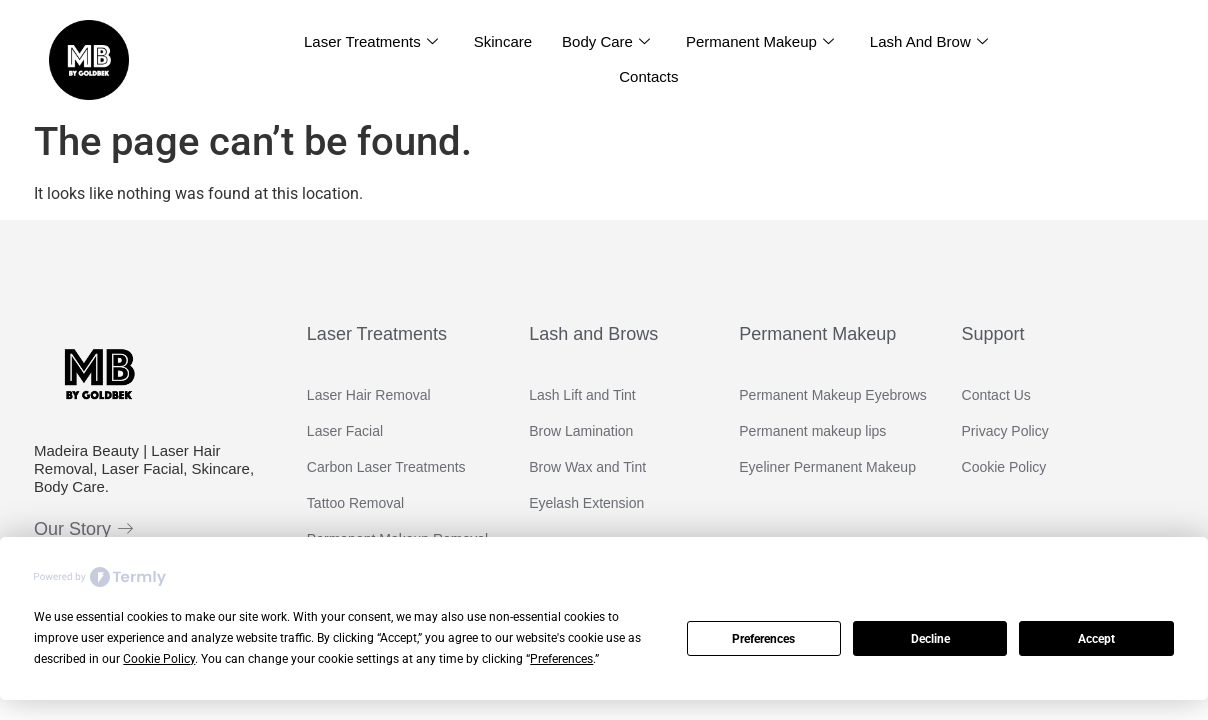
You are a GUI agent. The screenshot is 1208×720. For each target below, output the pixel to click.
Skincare (503, 41)
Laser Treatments (371, 42)
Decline (930, 639)
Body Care (606, 42)
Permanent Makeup (760, 42)
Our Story (83, 529)
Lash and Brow (929, 42)
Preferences (763, 639)
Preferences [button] (561, 659)
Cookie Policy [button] (159, 659)
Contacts (648, 76)
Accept (1096, 639)
